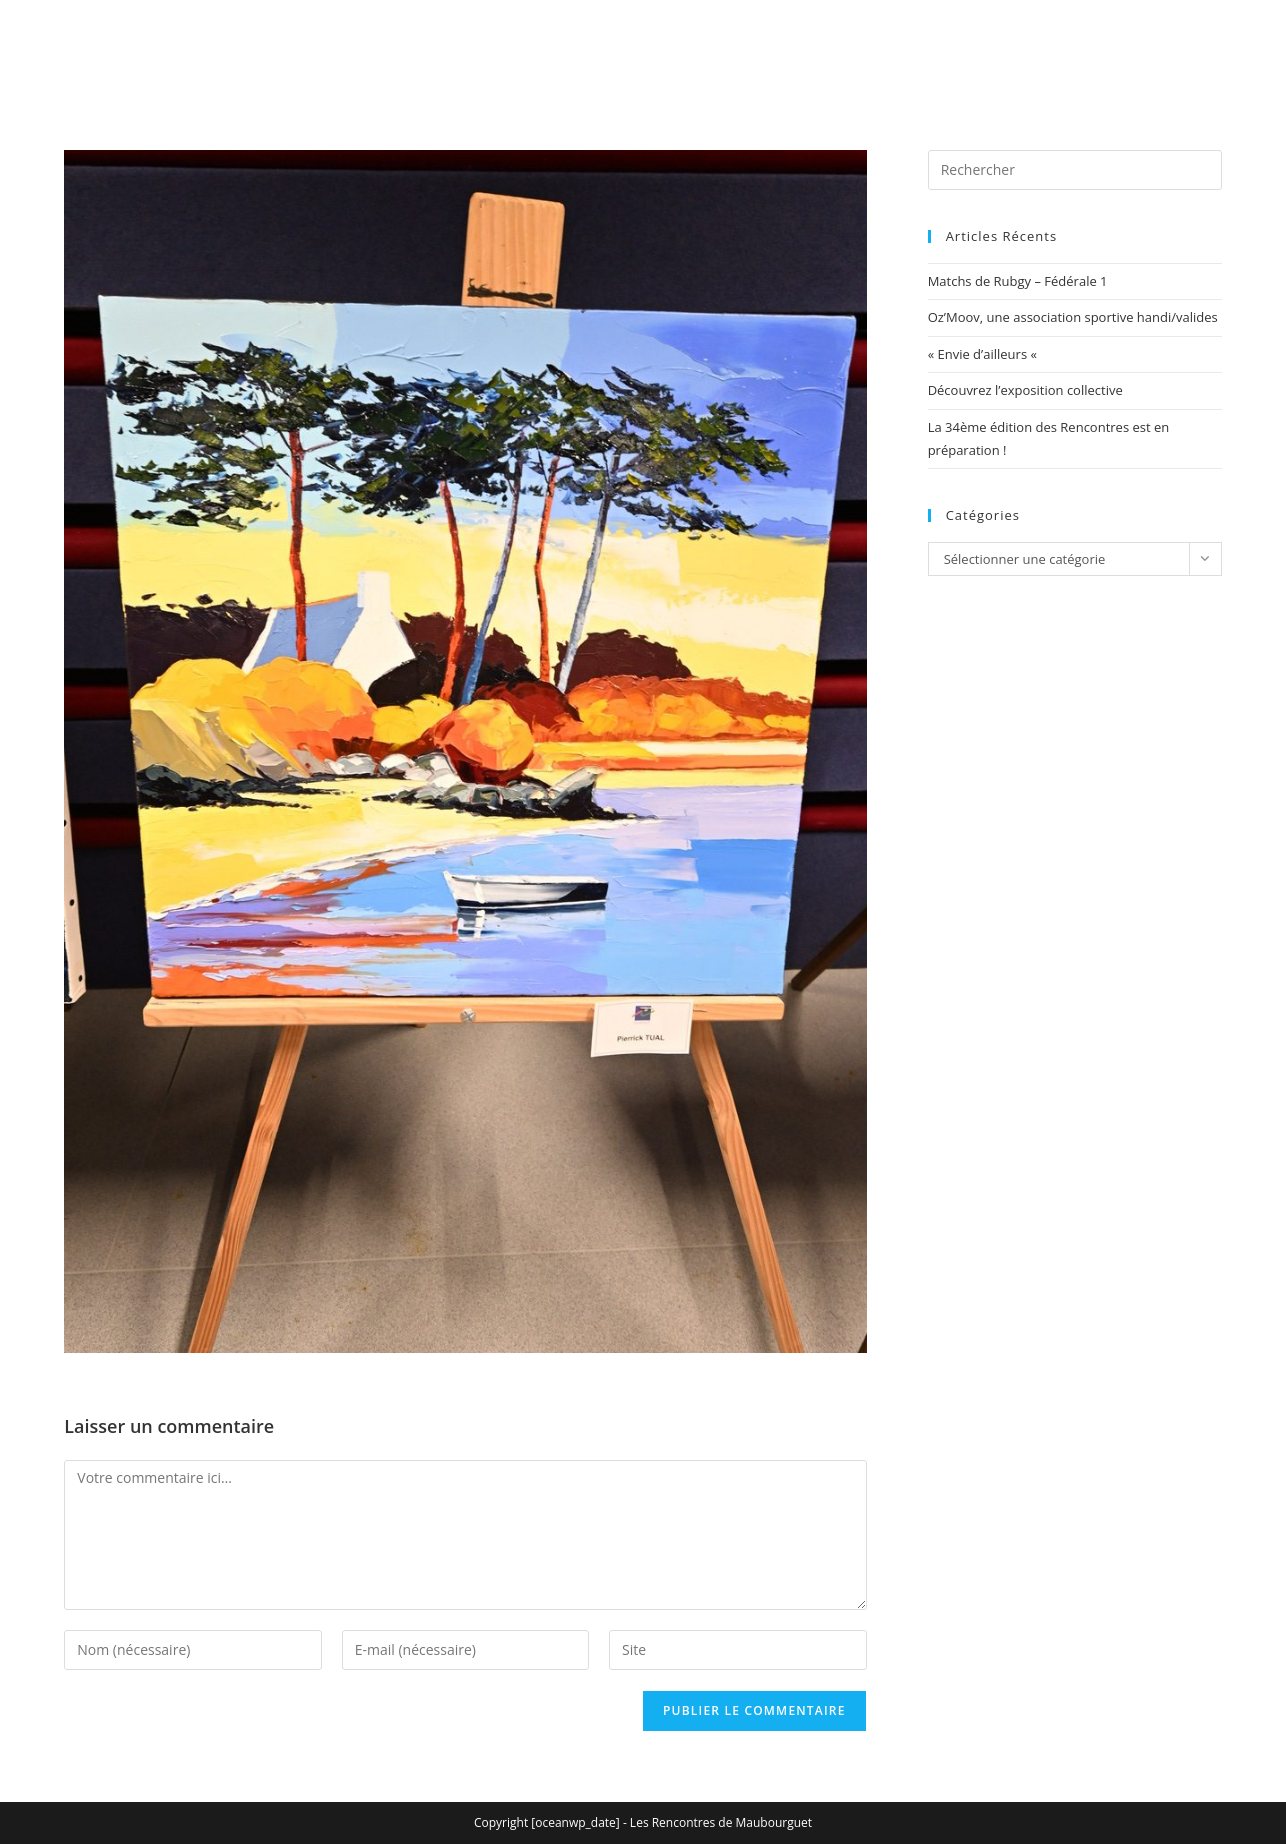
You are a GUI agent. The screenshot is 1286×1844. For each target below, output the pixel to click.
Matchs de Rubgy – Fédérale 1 (1018, 281)
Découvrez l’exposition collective (1025, 390)
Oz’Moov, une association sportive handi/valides (1073, 317)
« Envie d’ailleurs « (984, 354)
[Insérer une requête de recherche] (1075, 170)
